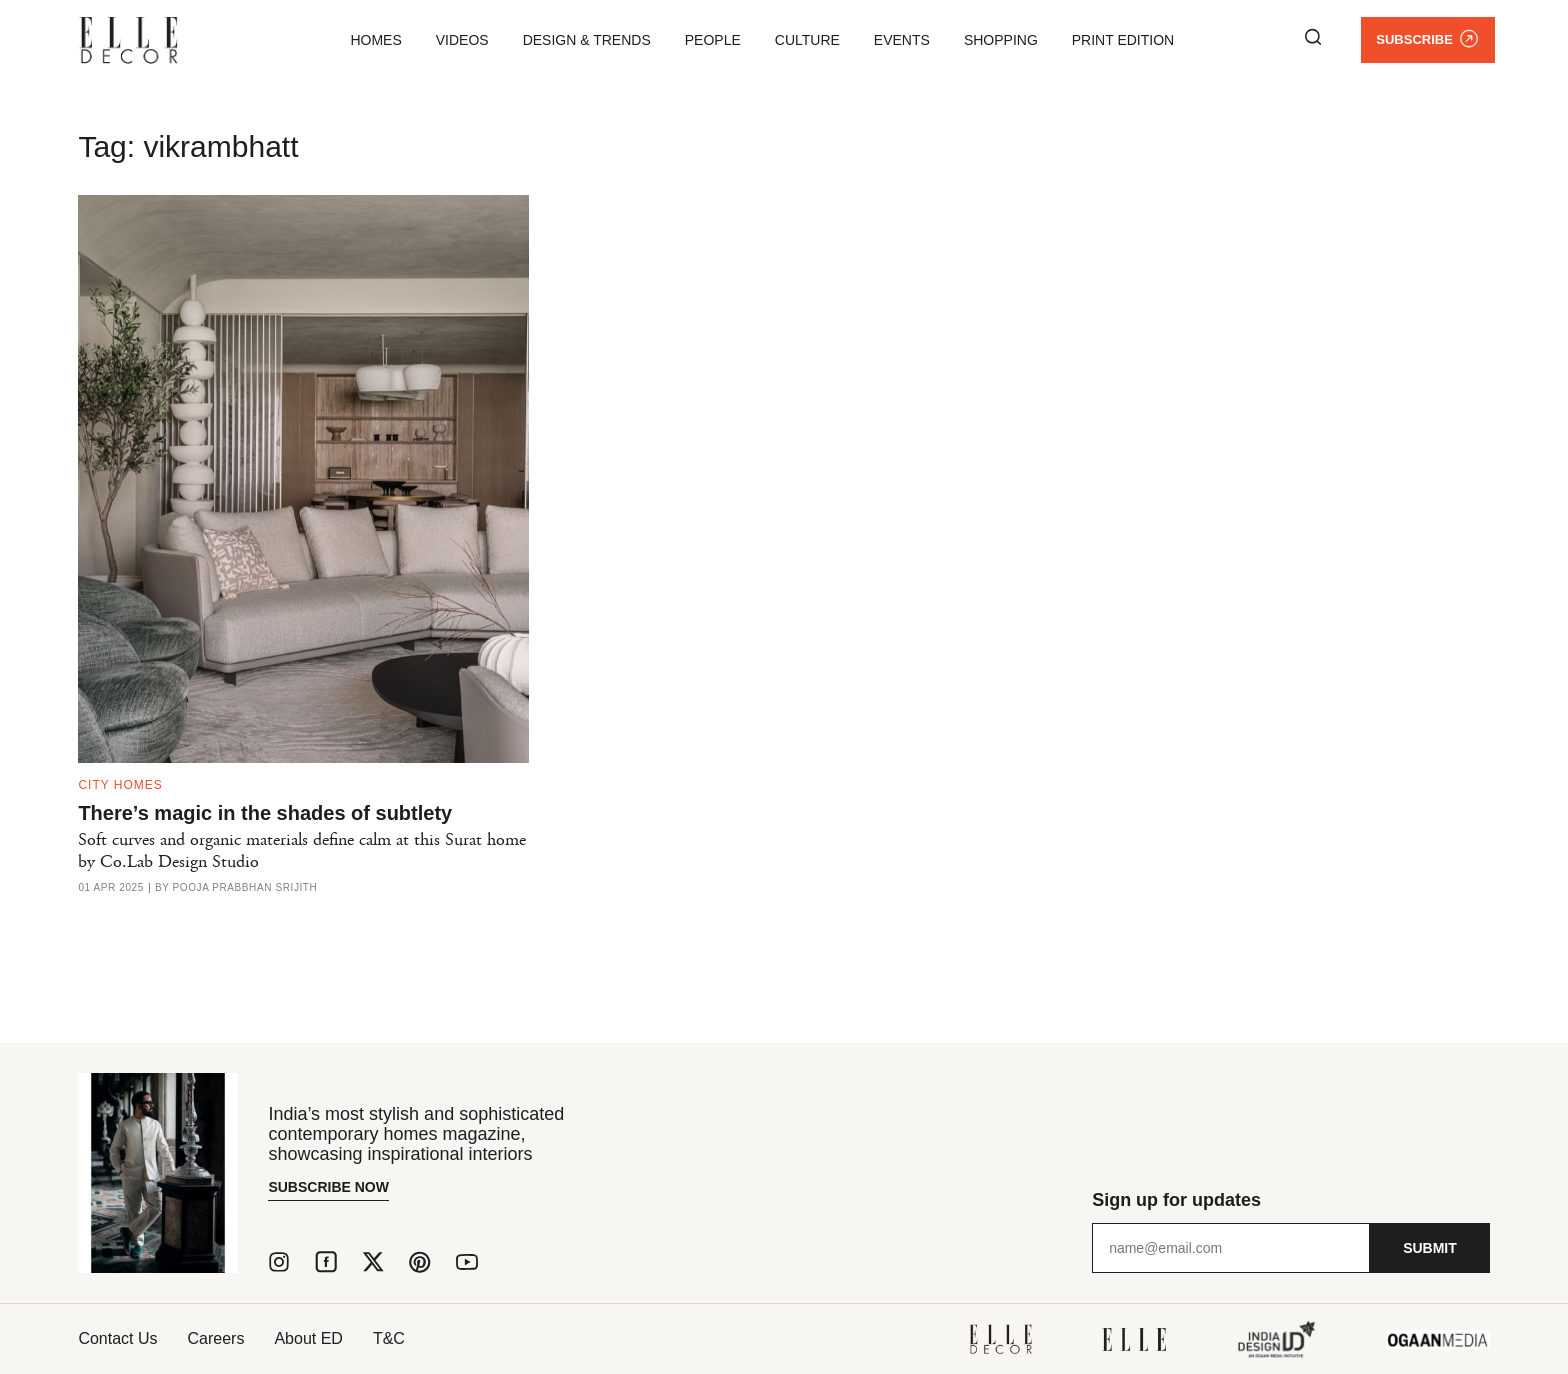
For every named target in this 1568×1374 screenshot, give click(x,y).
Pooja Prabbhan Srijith (245, 888)
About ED (308, 1338)
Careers (216, 1338)
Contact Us (117, 1338)
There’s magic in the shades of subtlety (265, 813)
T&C (389, 1338)
